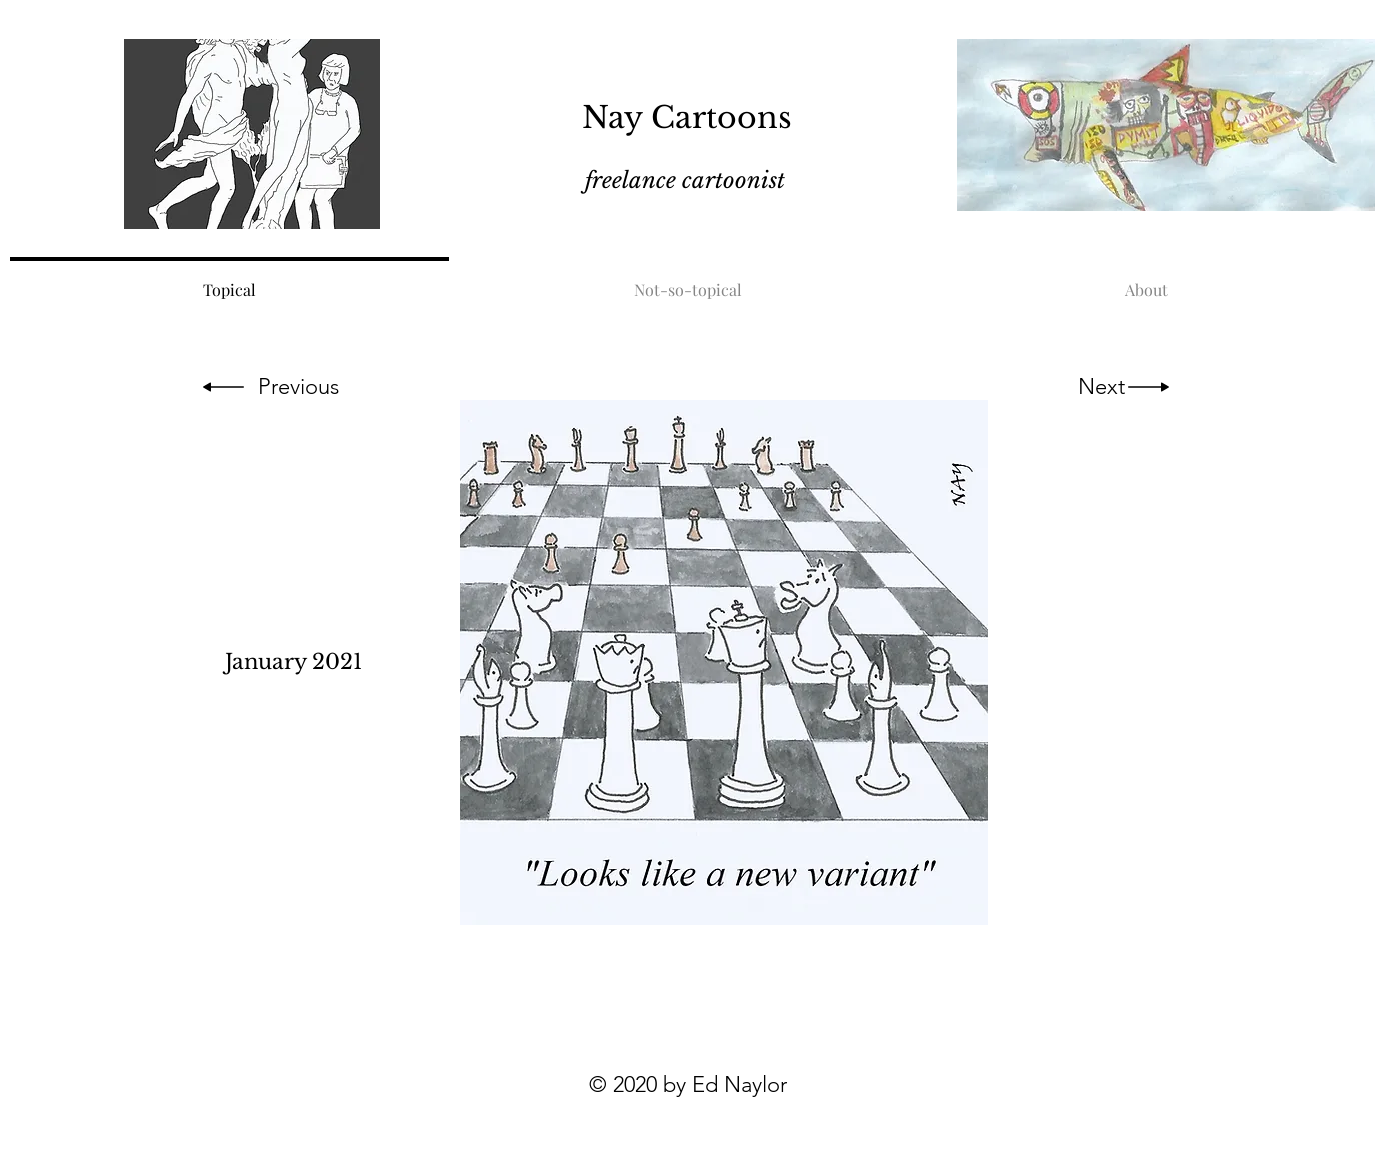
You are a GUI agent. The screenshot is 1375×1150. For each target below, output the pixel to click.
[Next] (1101, 387)
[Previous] (299, 387)
